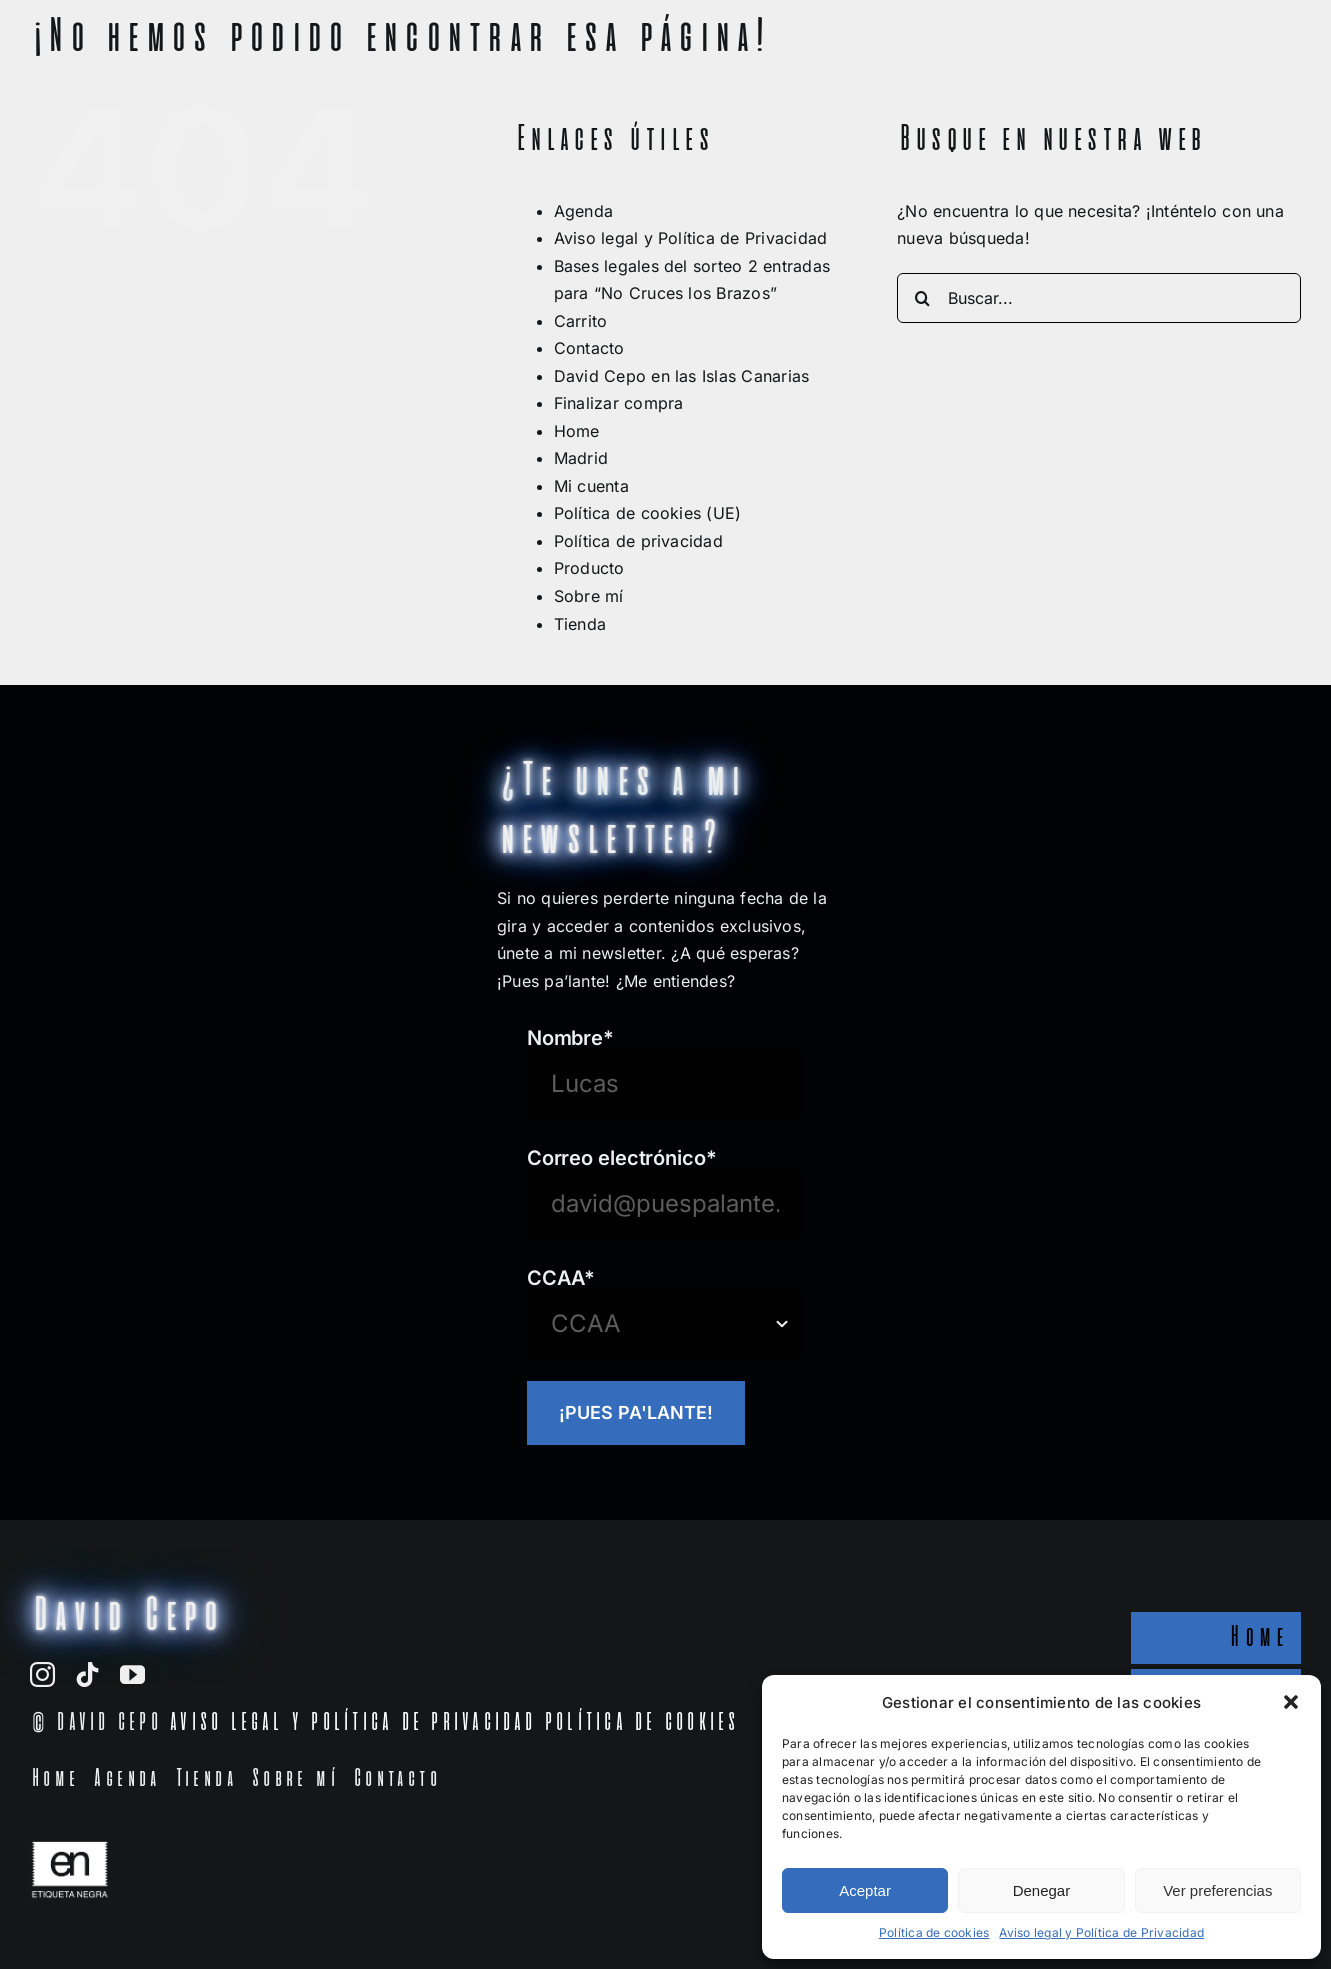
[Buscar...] (1099, 298)
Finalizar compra (619, 403)
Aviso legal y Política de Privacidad (1101, 1932)
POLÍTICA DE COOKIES (640, 1723)
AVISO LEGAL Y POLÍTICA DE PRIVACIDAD (351, 1723)
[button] (1291, 1702)
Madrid (581, 458)
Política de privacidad (638, 541)
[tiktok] (87, 1674)
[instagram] (42, 1674)
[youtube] (132, 1674)
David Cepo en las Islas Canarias (682, 376)
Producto (589, 568)
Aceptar (865, 1890)
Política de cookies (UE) (648, 513)
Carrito (581, 321)
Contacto (589, 348)
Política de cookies (934, 1932)
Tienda (580, 624)
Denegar (1042, 1890)
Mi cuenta (591, 486)
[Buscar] (922, 298)
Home (577, 431)
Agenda (583, 211)
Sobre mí (589, 596)
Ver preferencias (1217, 1890)
